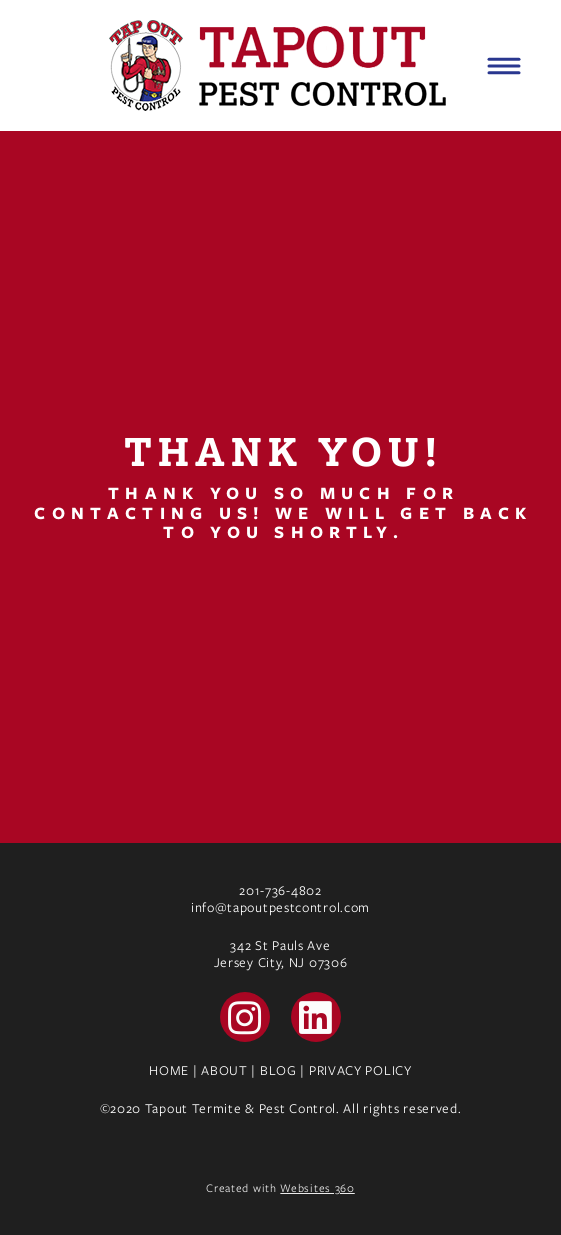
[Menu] (504, 66)
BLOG (278, 1070)
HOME (169, 1070)
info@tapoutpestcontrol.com (280, 907)
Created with (280, 1188)
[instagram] (245, 1017)
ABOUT (224, 1070)
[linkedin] (316, 1017)
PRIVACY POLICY (360, 1070)
